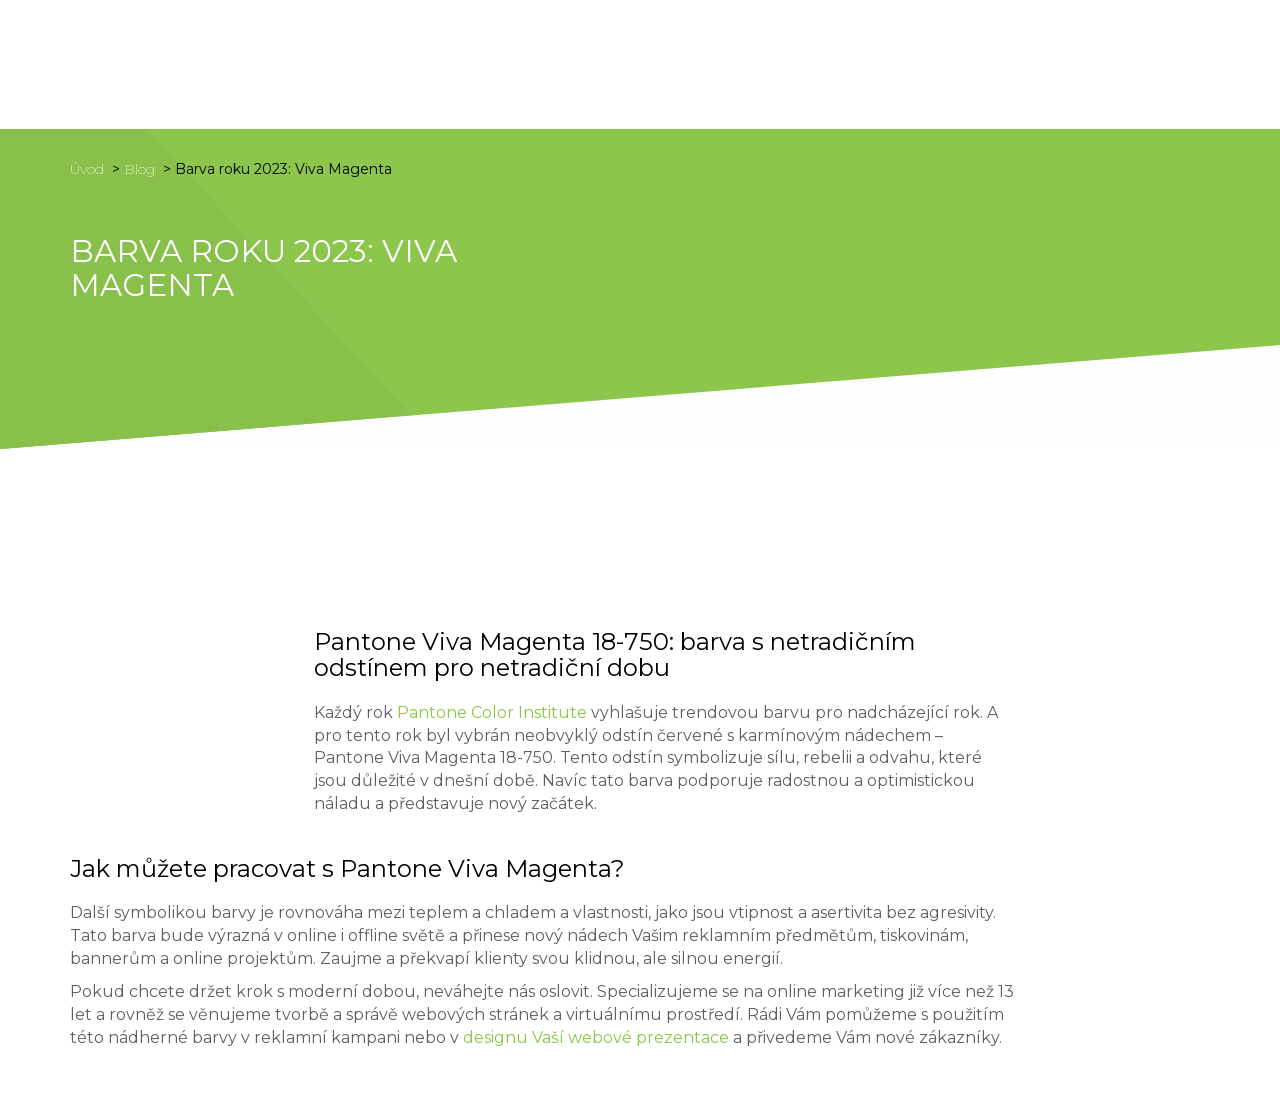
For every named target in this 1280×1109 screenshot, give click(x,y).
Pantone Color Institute (492, 712)
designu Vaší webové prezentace (596, 1037)
